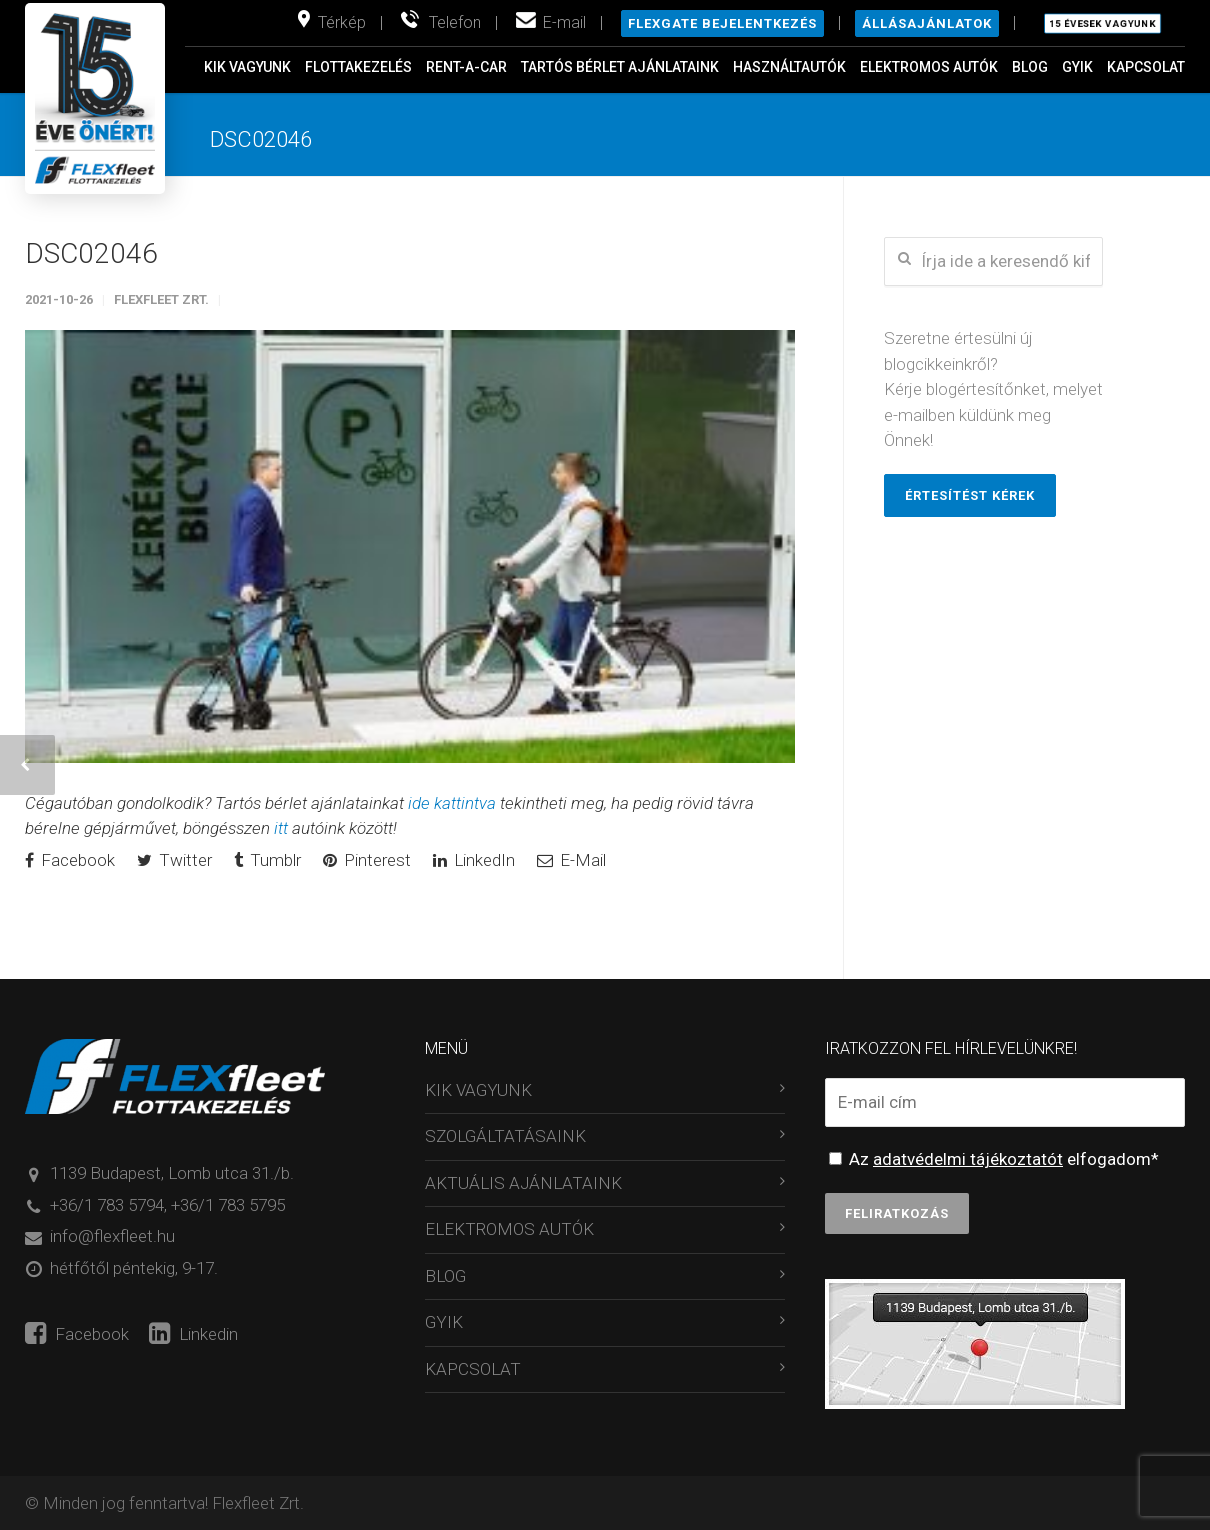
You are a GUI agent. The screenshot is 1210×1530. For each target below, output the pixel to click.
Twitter (174, 860)
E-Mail (571, 860)
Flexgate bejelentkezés (722, 23)
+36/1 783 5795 (228, 1205)
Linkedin (193, 1334)
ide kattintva (452, 803)
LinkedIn (474, 860)
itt (281, 828)
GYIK (1077, 67)
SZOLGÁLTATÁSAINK (505, 1136)
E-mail (564, 22)
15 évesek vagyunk (1102, 24)
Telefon (455, 22)
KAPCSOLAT (1146, 67)
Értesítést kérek (970, 495)
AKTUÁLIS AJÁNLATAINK (523, 1183)
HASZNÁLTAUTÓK (789, 67)
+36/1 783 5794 (107, 1205)
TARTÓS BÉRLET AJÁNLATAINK (620, 67)
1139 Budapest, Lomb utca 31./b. (172, 1173)
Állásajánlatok (927, 23)
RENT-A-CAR (466, 67)
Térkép (342, 22)
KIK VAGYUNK (247, 67)
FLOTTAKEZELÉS (358, 67)
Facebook (70, 860)
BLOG (1030, 67)
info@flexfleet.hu (112, 1236)
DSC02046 (91, 253)
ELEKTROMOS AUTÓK (929, 67)
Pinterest (367, 860)
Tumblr (267, 860)
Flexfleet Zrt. (161, 299)
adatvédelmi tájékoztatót (968, 1159)
